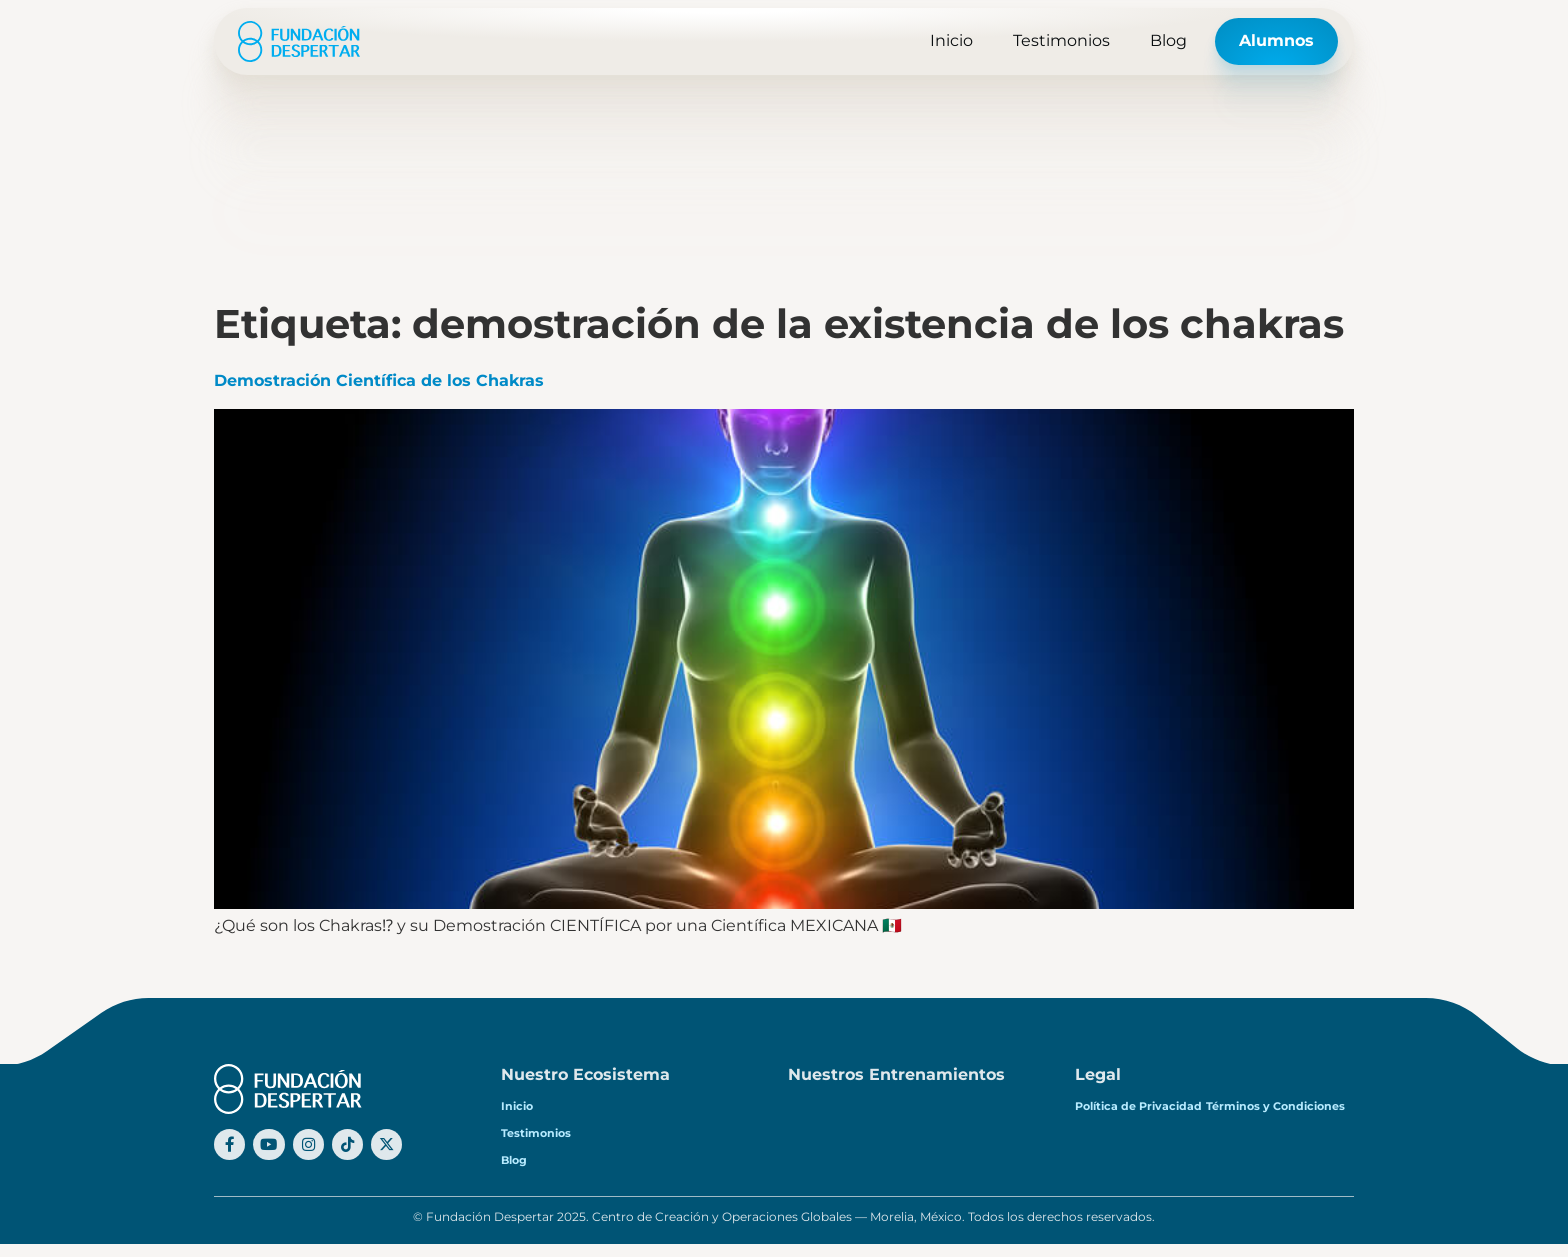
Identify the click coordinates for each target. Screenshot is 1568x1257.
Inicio (951, 40)
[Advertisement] (784, 150)
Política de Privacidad (1154, 1108)
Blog (1168, 40)
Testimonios (1061, 40)
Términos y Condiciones (1164, 1135)
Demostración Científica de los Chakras (379, 380)
